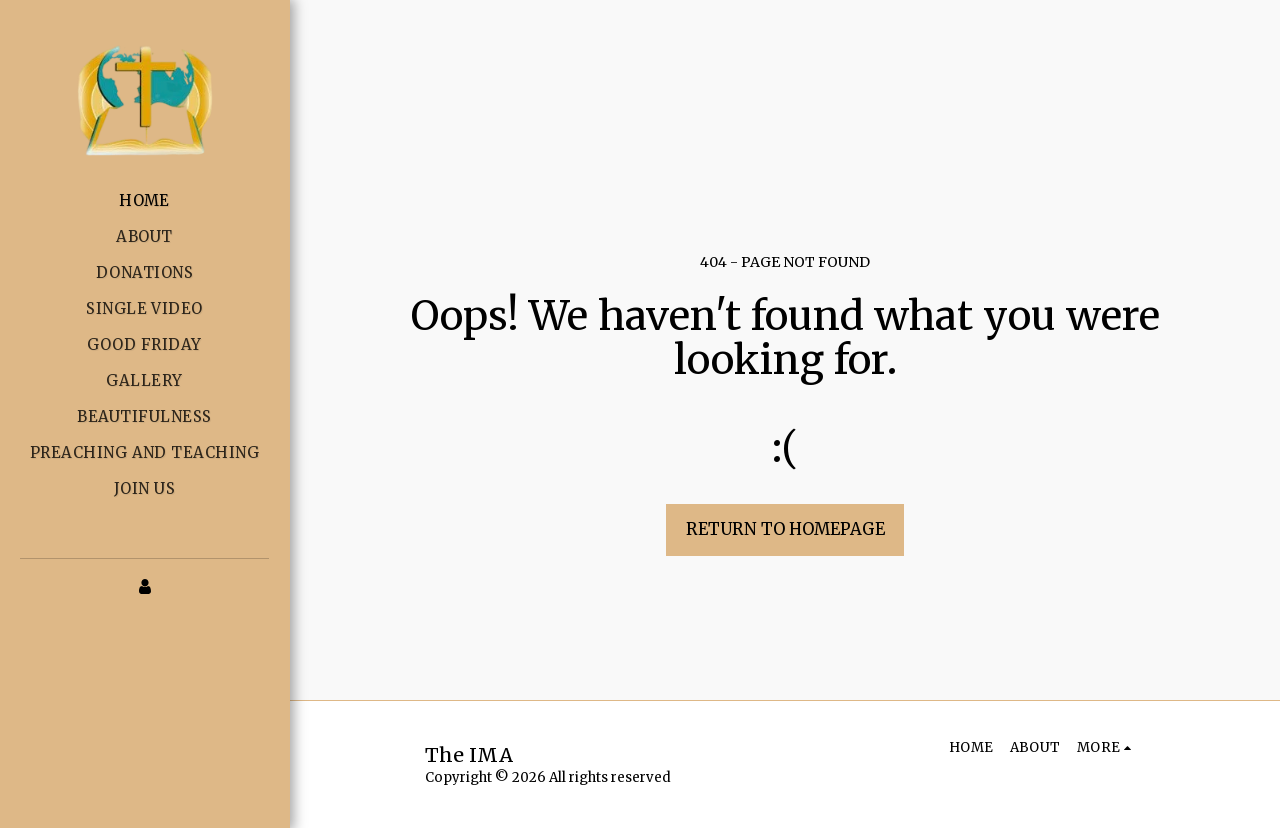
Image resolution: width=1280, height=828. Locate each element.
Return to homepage (785, 529)
